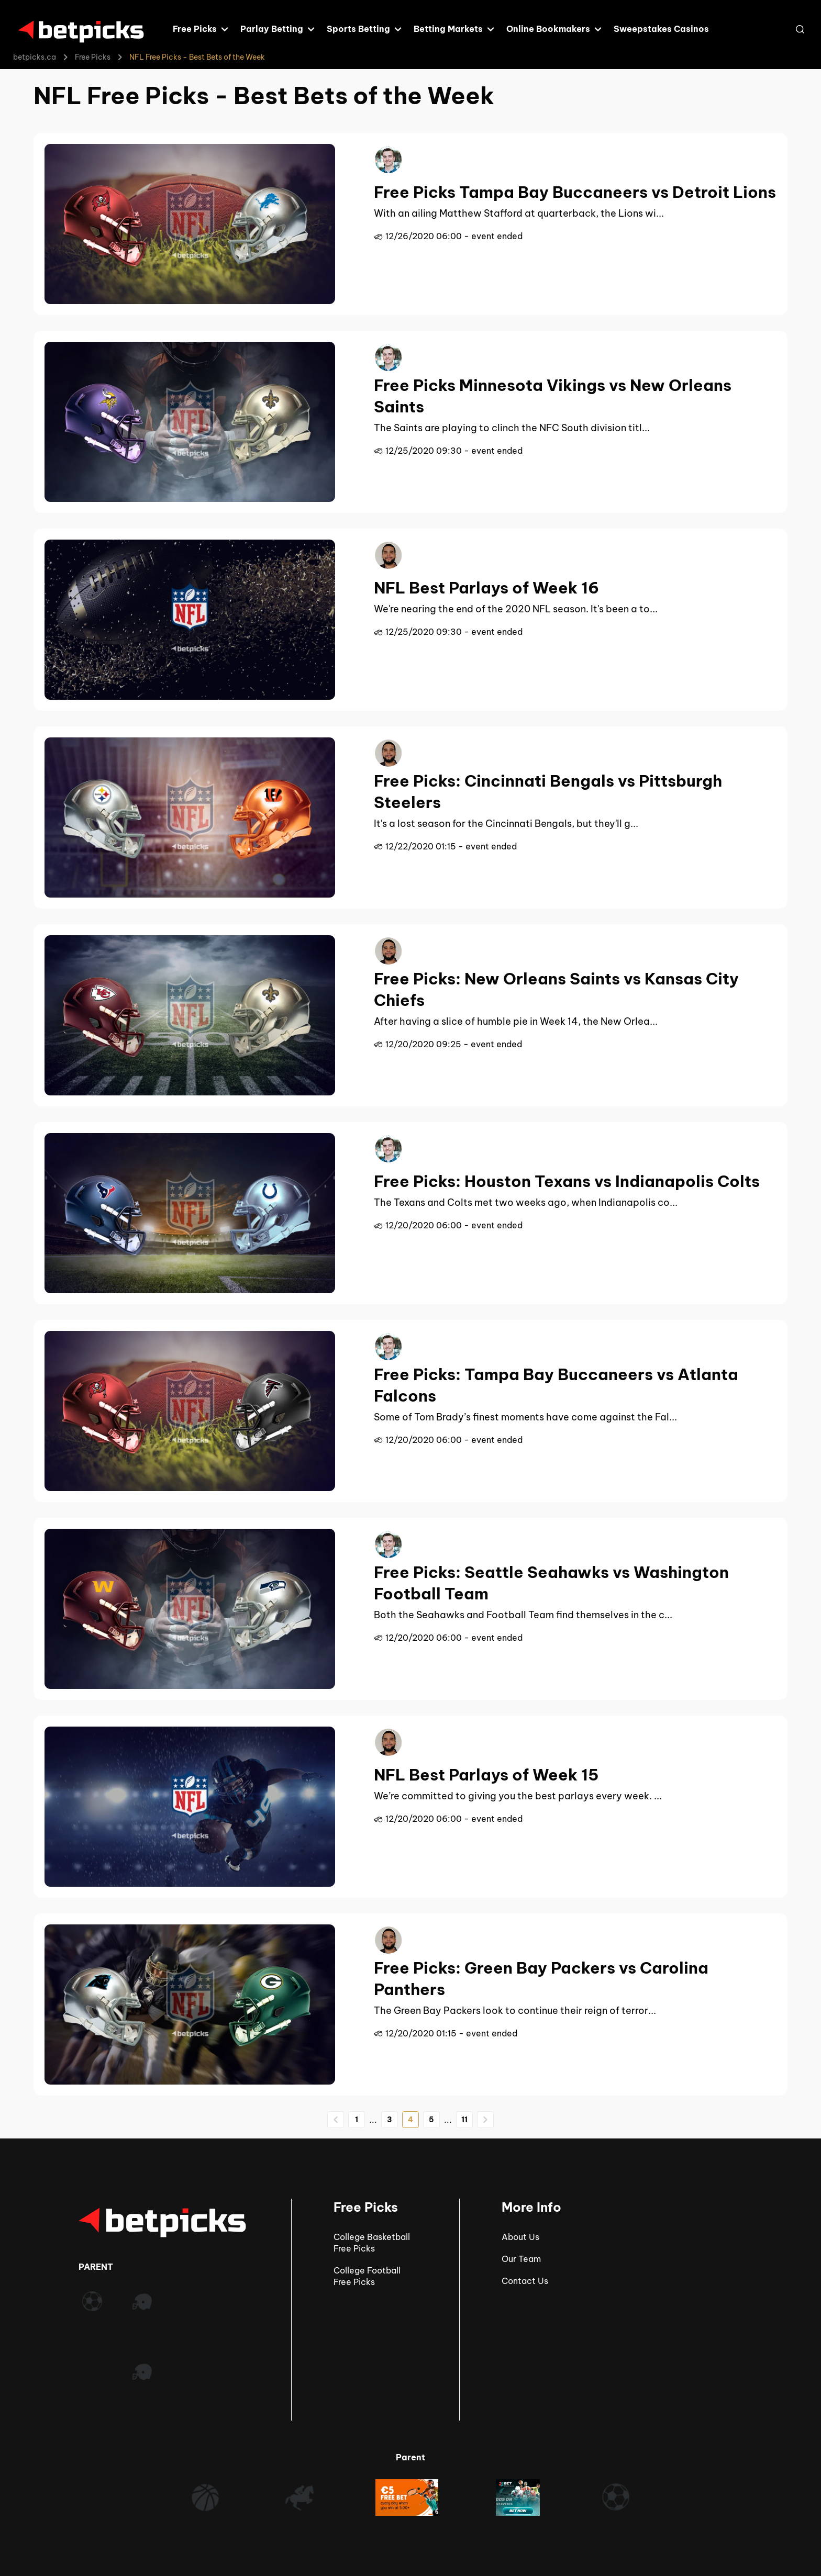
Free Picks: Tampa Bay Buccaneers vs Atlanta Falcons (556, 1385)
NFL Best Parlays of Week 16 (486, 588)
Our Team (521, 2259)
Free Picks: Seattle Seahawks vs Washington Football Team (551, 1583)
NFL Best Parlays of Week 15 (486, 1775)
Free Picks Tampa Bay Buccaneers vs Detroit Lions (575, 192)
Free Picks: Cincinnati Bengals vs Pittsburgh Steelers (548, 791)
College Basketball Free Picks (372, 2243)
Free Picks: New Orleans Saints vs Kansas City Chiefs (556, 989)
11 (464, 2119)
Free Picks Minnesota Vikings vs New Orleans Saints (552, 396)
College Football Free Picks (367, 2276)
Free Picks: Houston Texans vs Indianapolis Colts (567, 1181)
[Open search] (800, 29)
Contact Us (525, 2281)
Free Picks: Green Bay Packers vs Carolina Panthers (541, 1978)
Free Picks (92, 57)
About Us (520, 2237)
